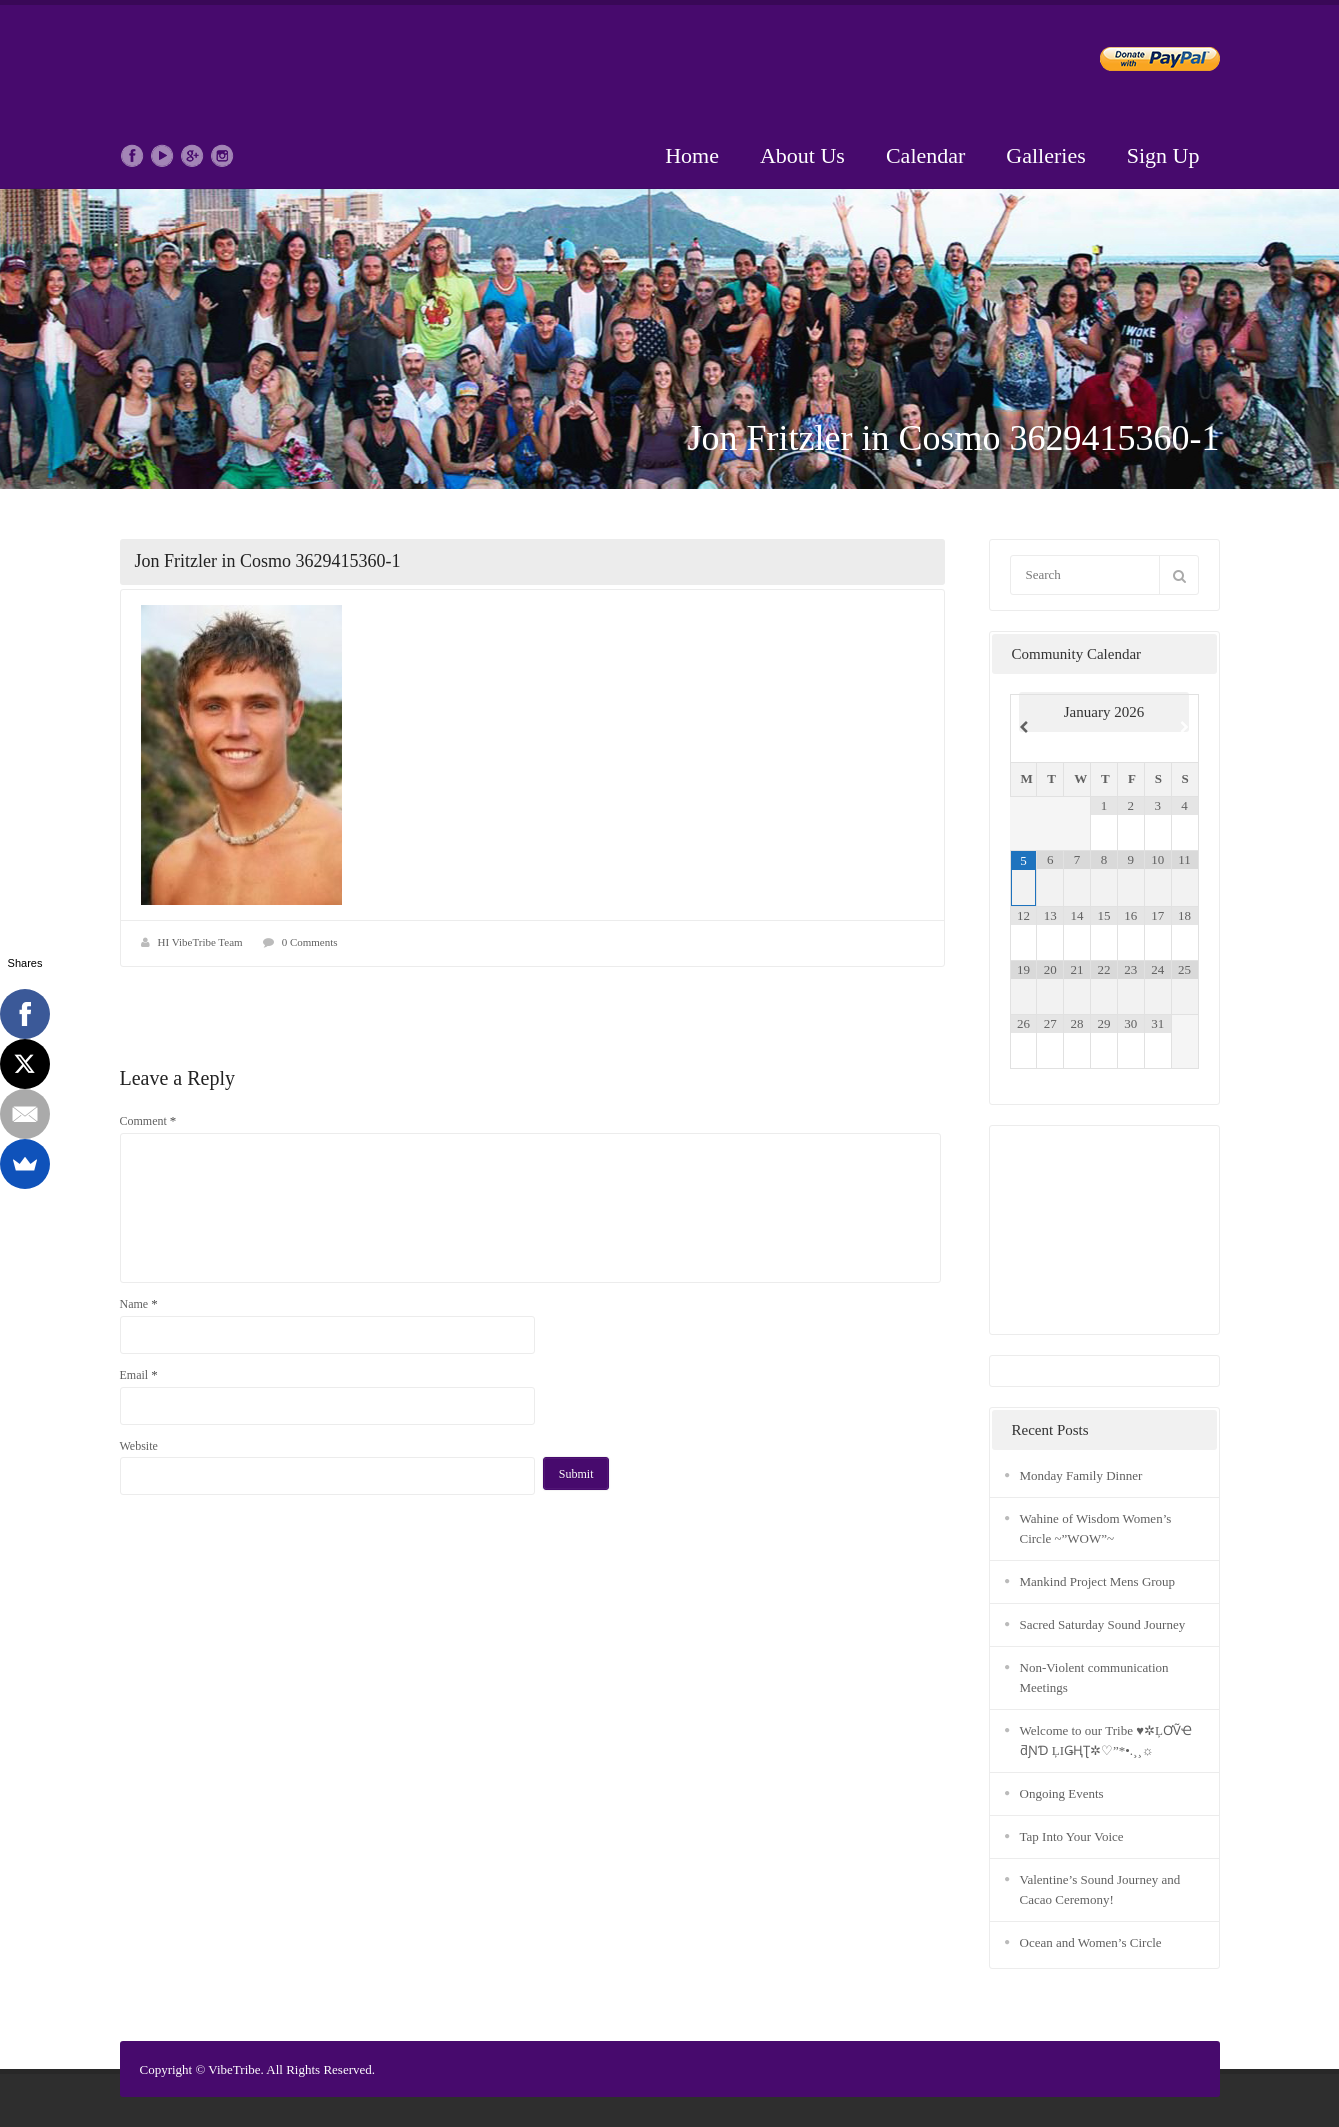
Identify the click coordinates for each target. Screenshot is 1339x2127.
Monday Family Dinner (1081, 1475)
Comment (148, 1120)
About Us (802, 155)
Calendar (925, 155)
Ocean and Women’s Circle (1091, 1942)
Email (139, 1374)
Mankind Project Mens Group (1098, 1581)
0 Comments (310, 942)
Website (139, 1446)
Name (139, 1303)
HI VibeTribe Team (200, 942)
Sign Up (1163, 155)
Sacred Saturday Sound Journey (1103, 1624)
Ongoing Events (1062, 1793)
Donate (1143, 62)
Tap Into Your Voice (1072, 1836)
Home (692, 155)
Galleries (1045, 155)
